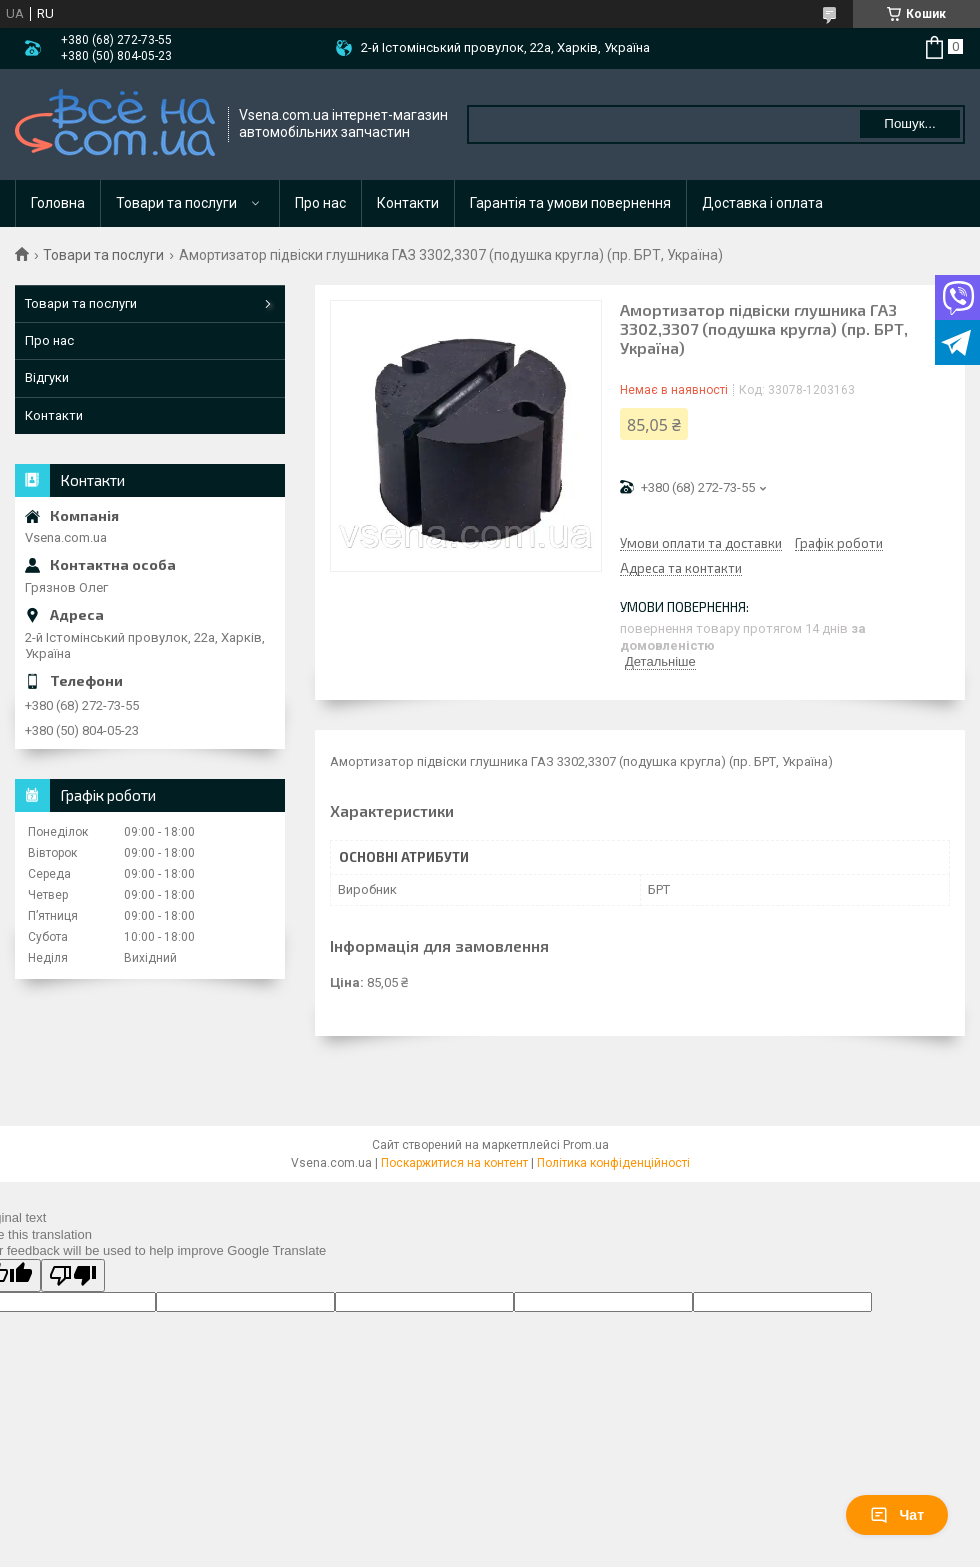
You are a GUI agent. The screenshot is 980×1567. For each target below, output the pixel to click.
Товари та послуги (176, 203)
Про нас (320, 203)
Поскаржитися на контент (454, 1163)
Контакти (408, 203)
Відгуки (47, 377)
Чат (897, 1515)
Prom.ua (586, 1145)
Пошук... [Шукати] (909, 123)
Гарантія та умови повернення (570, 203)
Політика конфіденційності (613, 1163)
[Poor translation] (73, 1275)
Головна (58, 203)
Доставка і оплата (762, 203)
